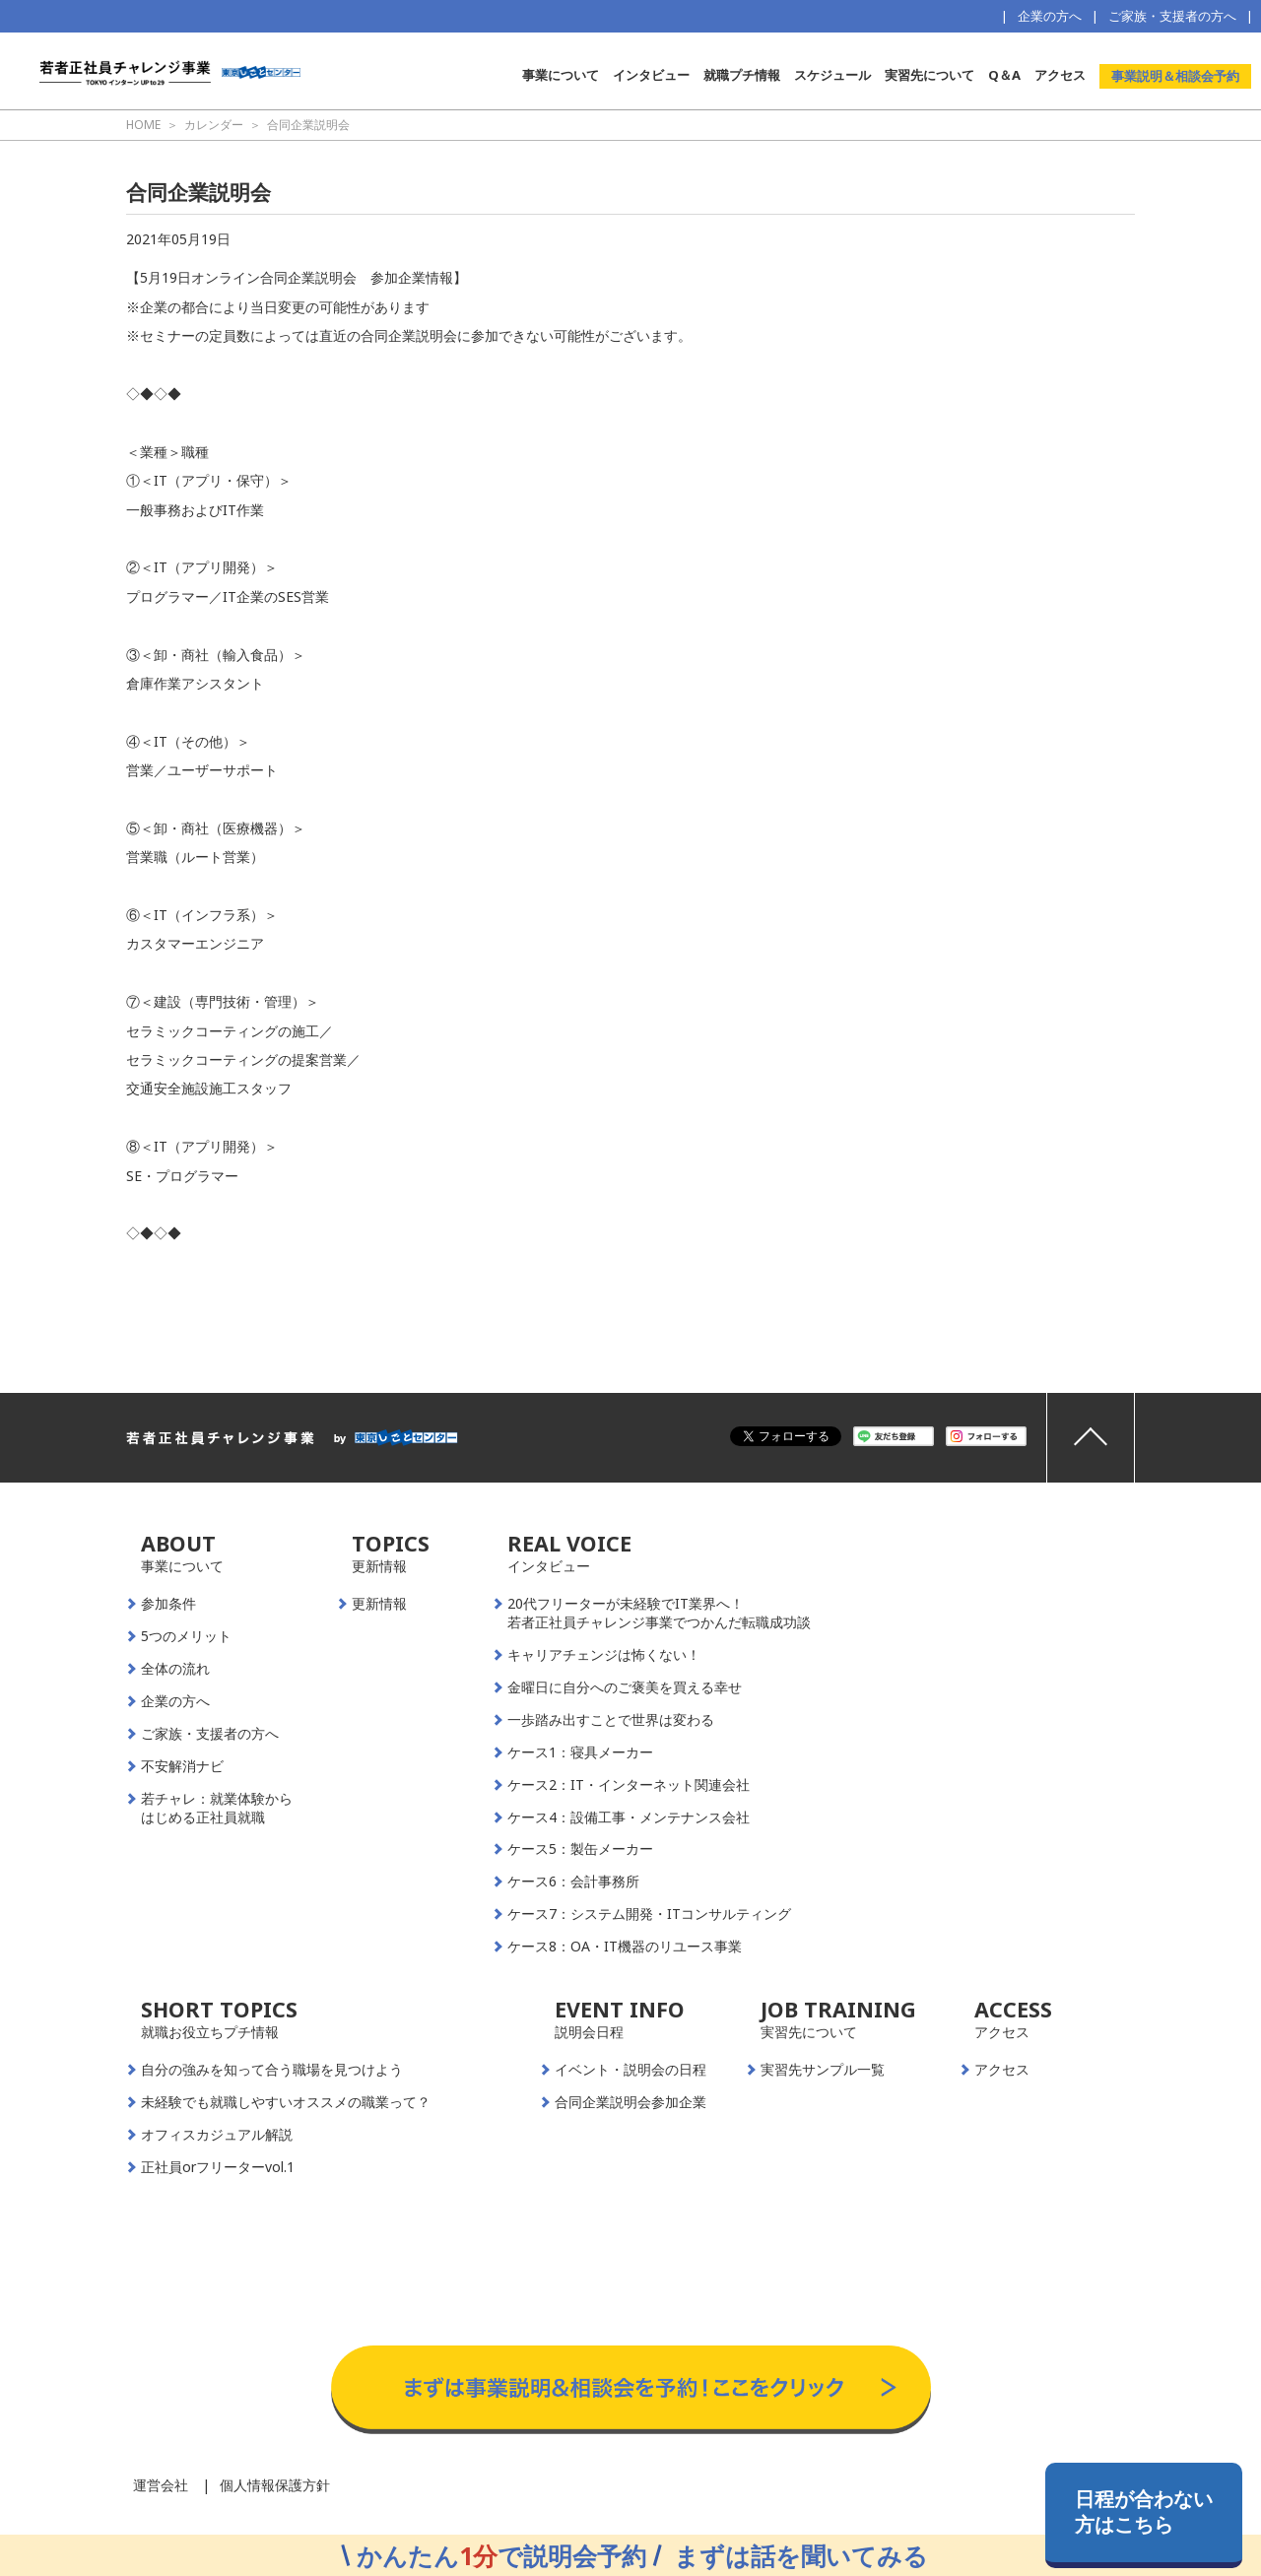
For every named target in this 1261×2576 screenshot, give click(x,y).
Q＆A (1004, 75)
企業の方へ (1050, 16)
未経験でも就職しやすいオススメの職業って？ (286, 2102)
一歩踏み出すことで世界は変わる (610, 1720)
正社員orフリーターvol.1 (218, 2167)
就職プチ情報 (741, 75)
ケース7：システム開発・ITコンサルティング (649, 1914)
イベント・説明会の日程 (630, 2070)
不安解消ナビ (182, 1766)
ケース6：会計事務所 (573, 1881)
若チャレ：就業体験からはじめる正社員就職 (217, 1808)
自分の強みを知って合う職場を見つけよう (272, 2070)
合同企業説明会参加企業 (630, 2102)
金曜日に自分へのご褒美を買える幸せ (624, 1687)
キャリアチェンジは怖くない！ (603, 1655)
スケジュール (832, 75)
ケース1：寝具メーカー (580, 1752)
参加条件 (168, 1604)
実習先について (929, 75)
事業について (560, 75)
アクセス (1060, 75)
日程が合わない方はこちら (1144, 2511)
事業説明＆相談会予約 (1175, 76)
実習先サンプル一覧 (823, 2070)
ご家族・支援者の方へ (1172, 16)
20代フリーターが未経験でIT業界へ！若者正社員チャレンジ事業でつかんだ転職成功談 (659, 1613)
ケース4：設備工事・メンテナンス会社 (628, 1817)
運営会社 (160, 2485)
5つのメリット (186, 1636)
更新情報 (379, 1604)
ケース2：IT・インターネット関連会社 (628, 1785)
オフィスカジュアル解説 (217, 2135)
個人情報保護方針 (275, 2485)
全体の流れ (175, 1669)
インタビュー (651, 75)
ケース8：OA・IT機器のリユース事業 (624, 1946)
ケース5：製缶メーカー (580, 1849)
